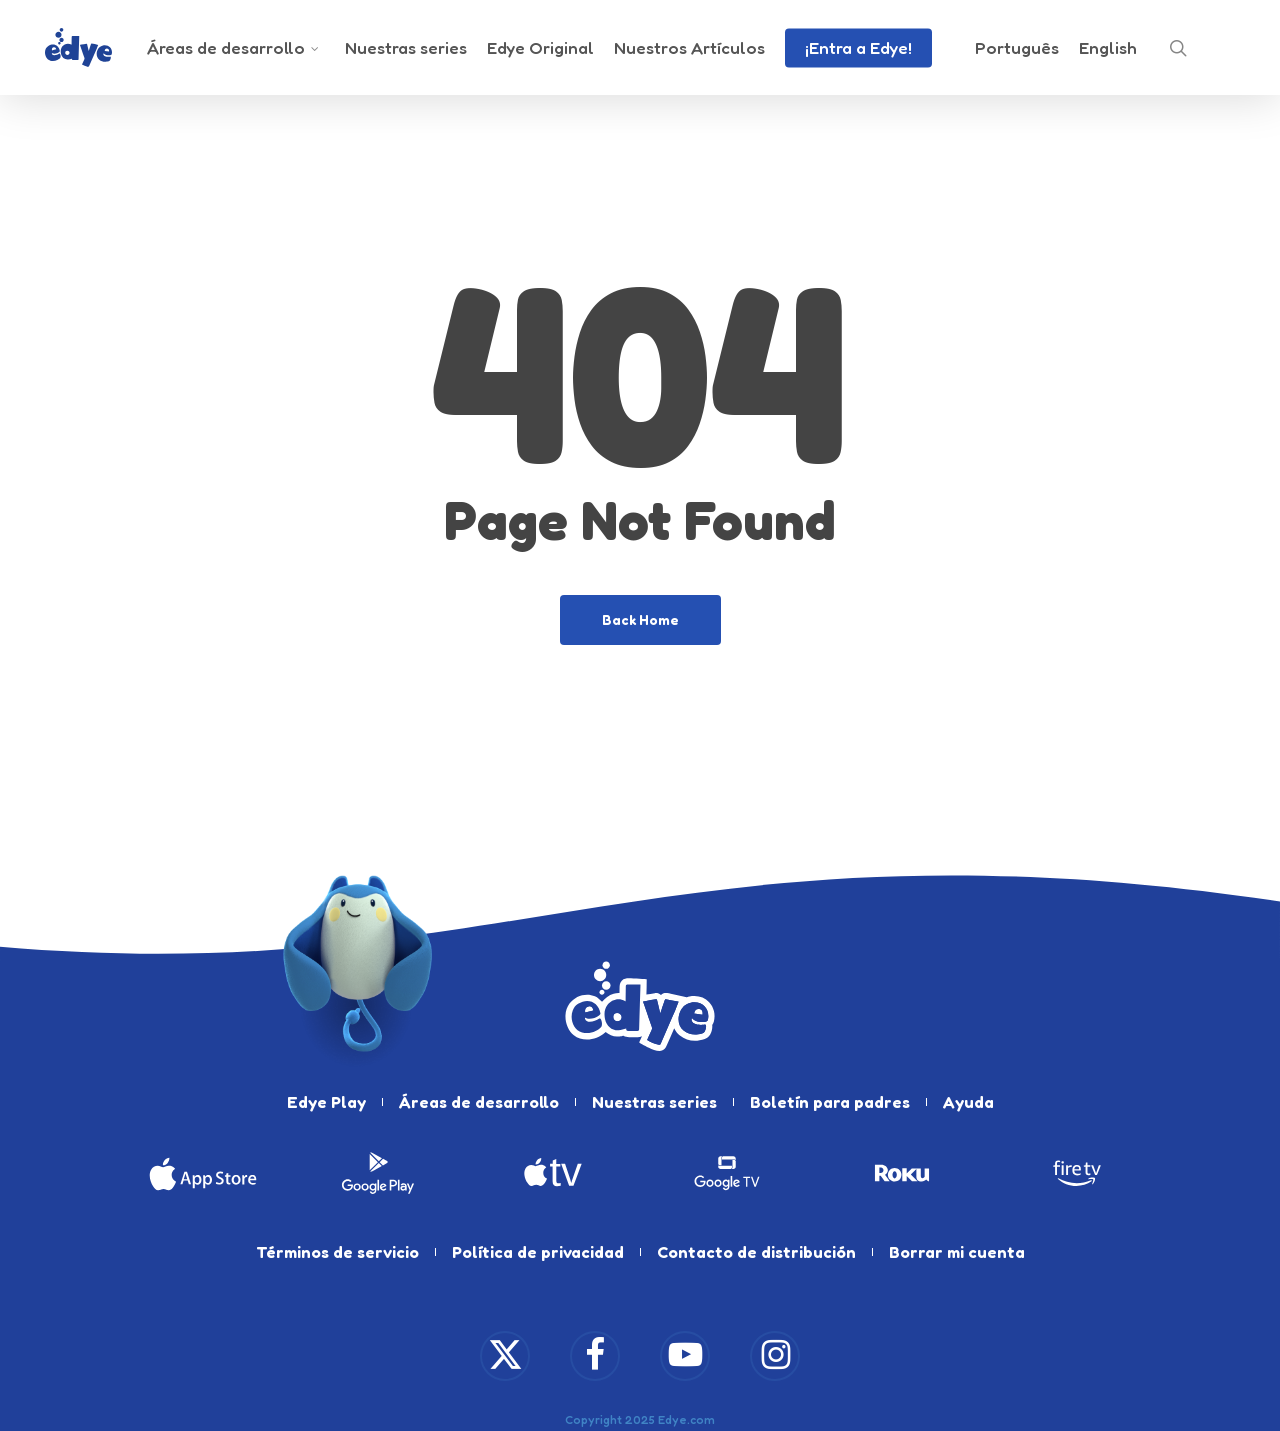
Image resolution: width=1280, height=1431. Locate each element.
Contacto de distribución (756, 1252)
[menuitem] (1017, 48)
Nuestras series (654, 1102)
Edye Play (326, 1102)
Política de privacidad (538, 1252)
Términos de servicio (337, 1252)
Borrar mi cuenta (957, 1252)
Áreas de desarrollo (479, 1102)
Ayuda (968, 1102)
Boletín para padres (830, 1102)
